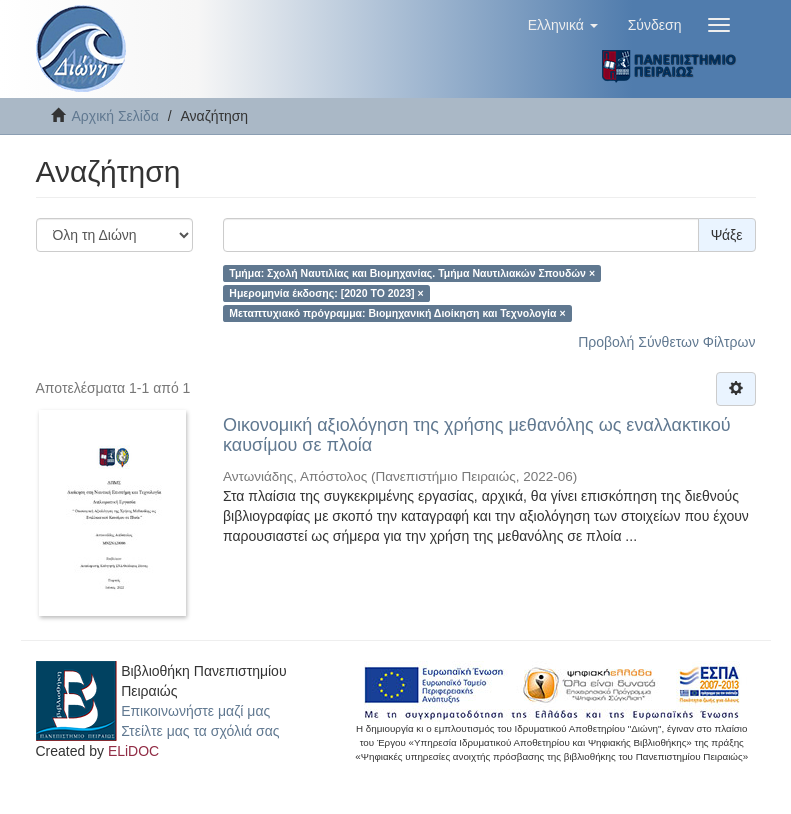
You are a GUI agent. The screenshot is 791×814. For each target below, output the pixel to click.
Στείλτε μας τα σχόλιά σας (200, 731)
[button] (563, 25)
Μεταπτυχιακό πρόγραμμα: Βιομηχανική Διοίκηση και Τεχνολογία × (397, 313)
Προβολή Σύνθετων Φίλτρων (666, 342)
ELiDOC (133, 751)
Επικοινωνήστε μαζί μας (195, 711)
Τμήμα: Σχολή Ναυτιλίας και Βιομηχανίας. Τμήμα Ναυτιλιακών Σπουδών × (412, 273)
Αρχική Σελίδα (115, 116)
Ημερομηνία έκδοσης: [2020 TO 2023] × (326, 293)
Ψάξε (727, 235)
